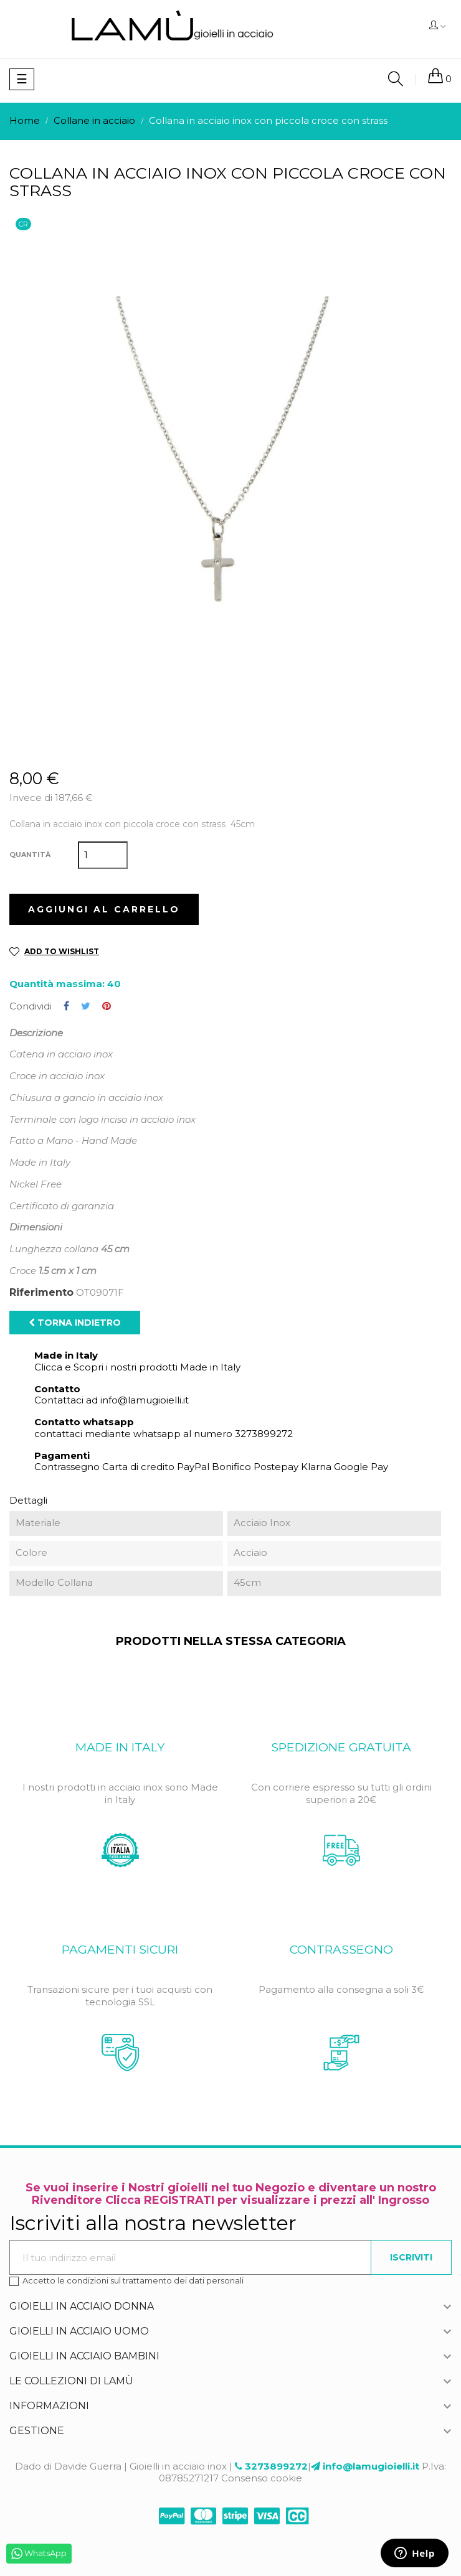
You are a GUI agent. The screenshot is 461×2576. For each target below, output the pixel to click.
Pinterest (106, 1006)
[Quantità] (103, 855)
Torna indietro (75, 1322)
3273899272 (276, 2466)
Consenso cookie (261, 2478)
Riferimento (41, 1292)
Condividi (66, 1006)
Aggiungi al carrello (104, 909)
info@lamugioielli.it (371, 2466)
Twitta (85, 1006)
